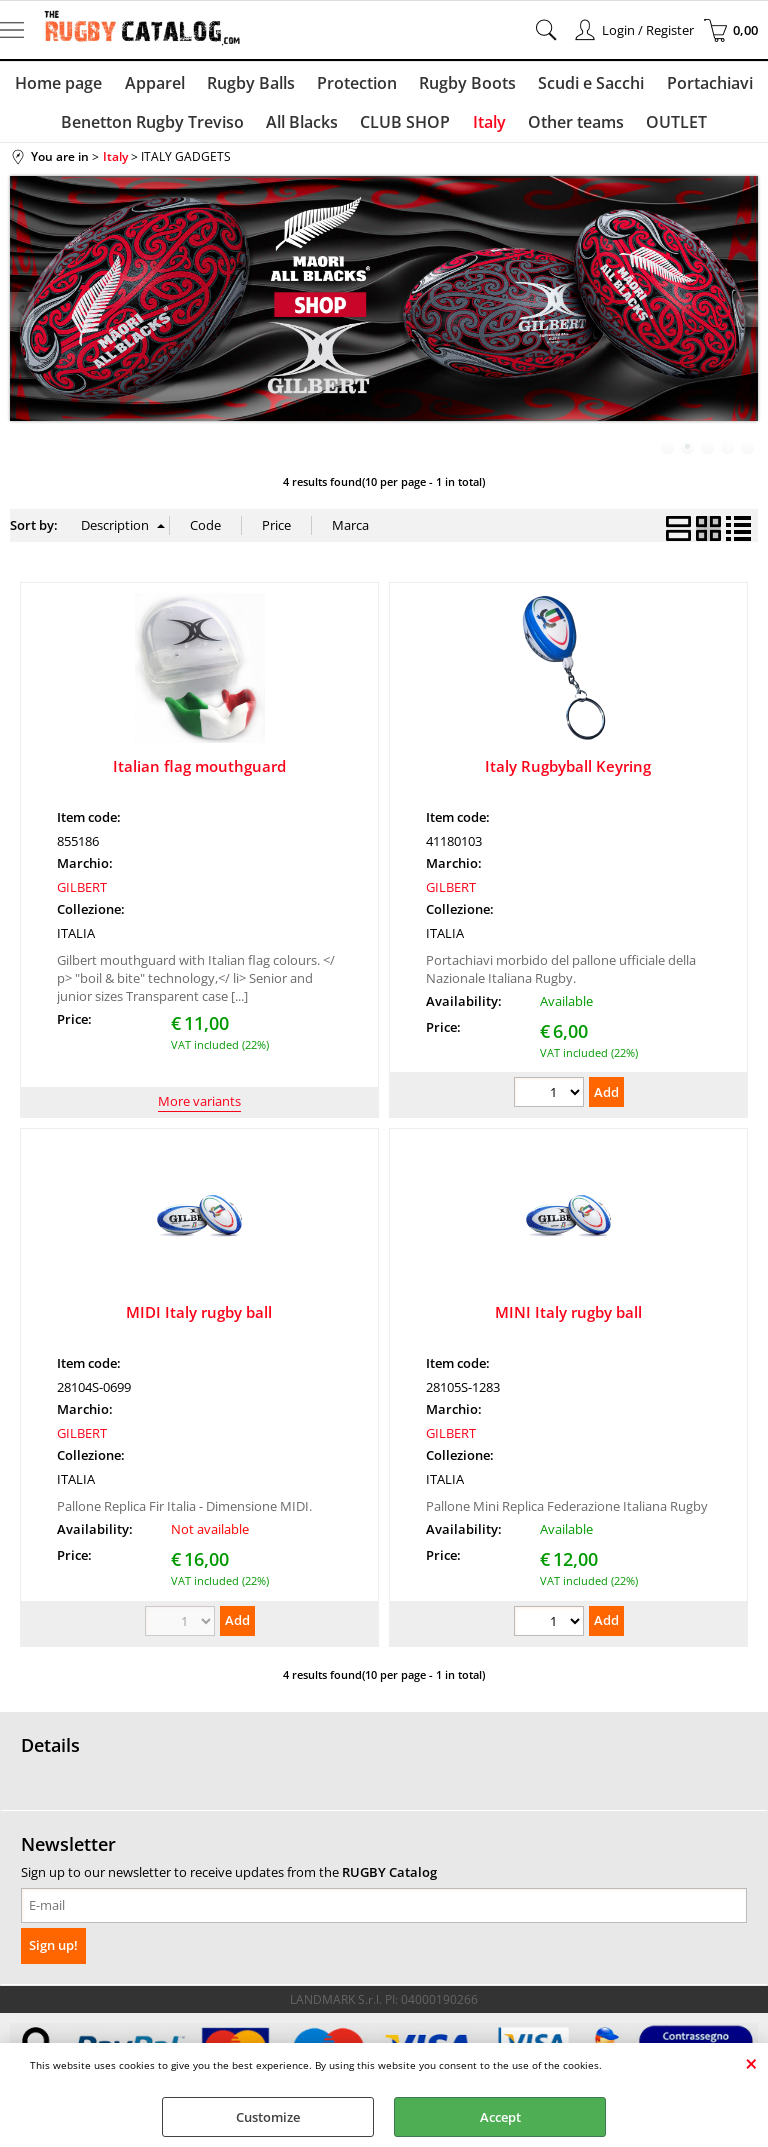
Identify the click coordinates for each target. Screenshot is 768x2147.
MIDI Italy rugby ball (199, 1321)
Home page (65, 85)
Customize (268, 2117)
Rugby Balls (253, 85)
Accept (500, 2117)
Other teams (573, 128)
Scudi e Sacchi (587, 85)
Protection (357, 85)
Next (745, 318)
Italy (488, 128)
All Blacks (306, 128)
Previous (23, 318)
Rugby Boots (465, 85)
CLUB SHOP (407, 128)
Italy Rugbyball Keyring (568, 775)
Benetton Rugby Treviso (158, 128)
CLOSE (751, 2063)
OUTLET (671, 128)
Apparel (159, 85)
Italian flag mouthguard (199, 775)
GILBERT (82, 896)
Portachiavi (703, 85)
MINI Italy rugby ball (568, 1321)
